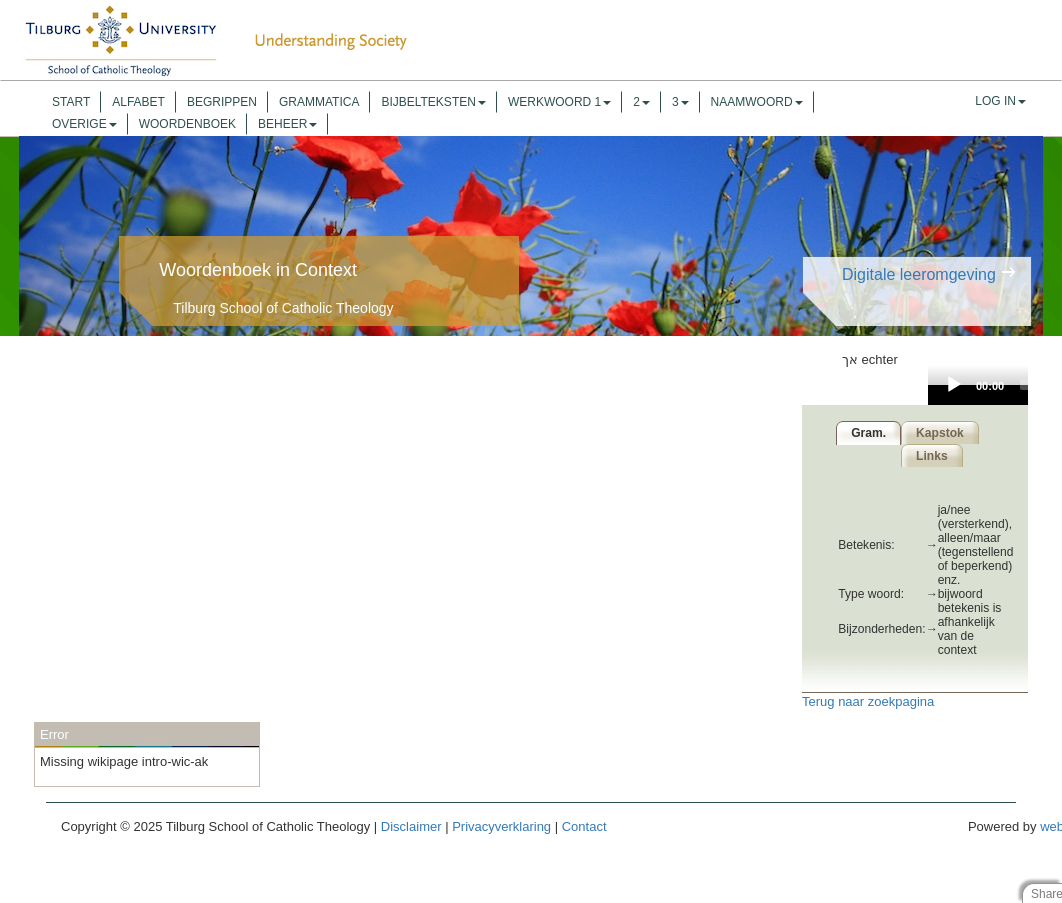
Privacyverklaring (501, 826)
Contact (584, 826)
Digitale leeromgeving (919, 274)
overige (84, 124)
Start (71, 102)
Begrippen (222, 102)
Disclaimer (411, 826)
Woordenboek (187, 124)
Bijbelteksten (433, 102)
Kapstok (940, 433)
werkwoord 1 (559, 102)
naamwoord (757, 102)
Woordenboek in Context (258, 270)
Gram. (865, 433)
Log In (1000, 101)
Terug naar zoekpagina (868, 701)
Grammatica (319, 102)
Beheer (287, 124)
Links (932, 456)
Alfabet (138, 102)
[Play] (954, 385)
